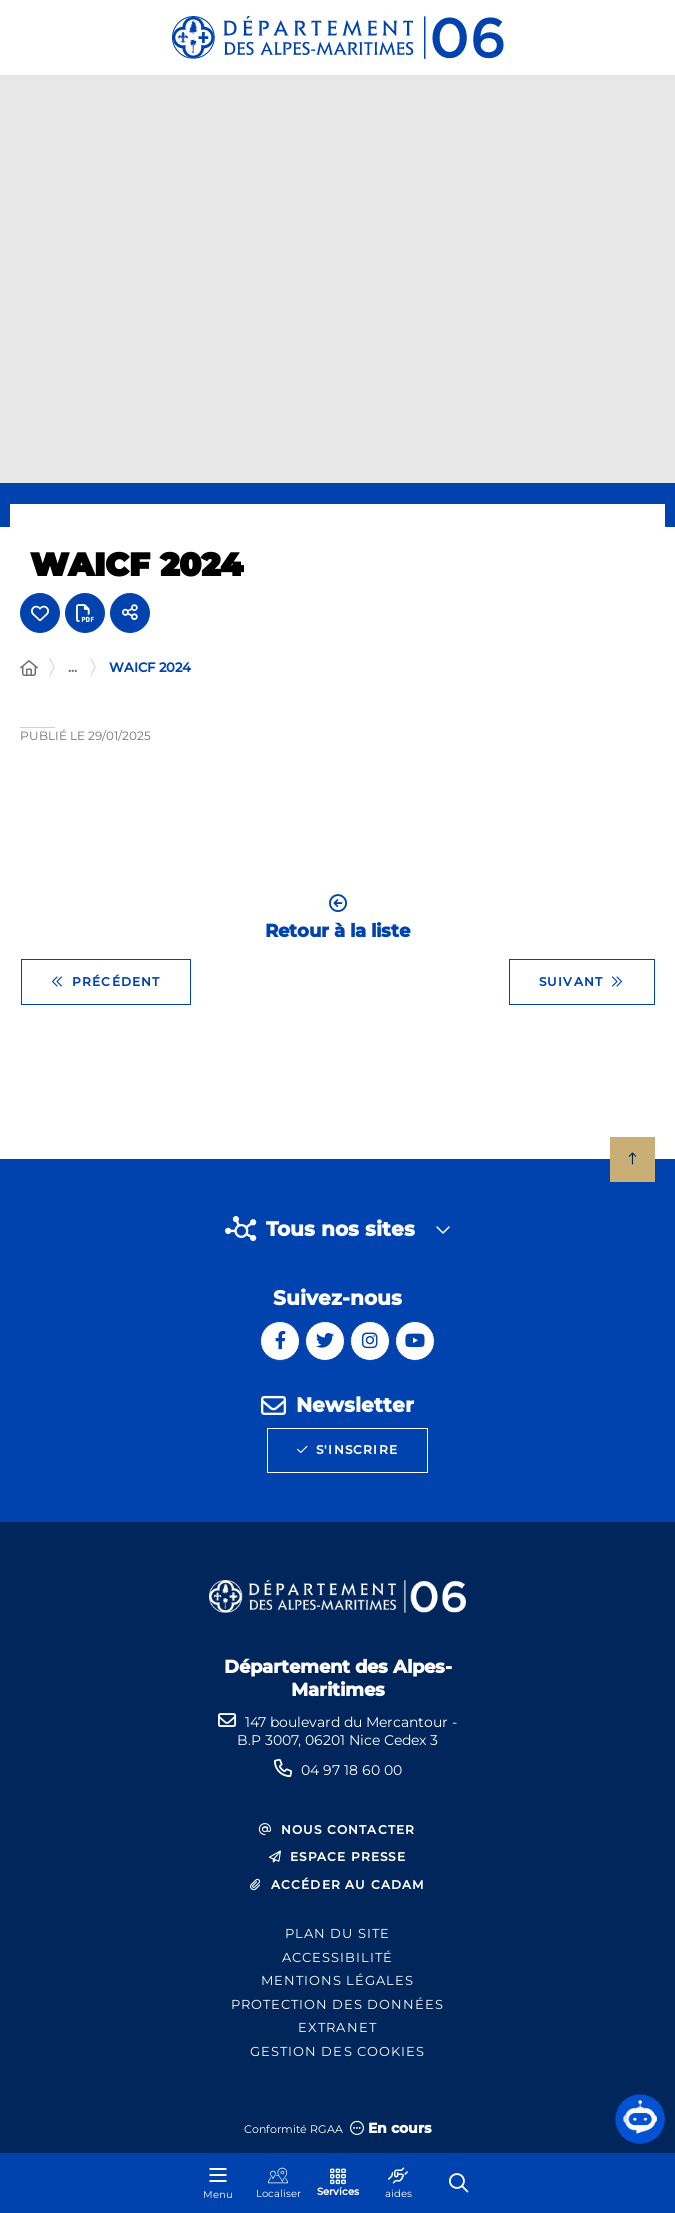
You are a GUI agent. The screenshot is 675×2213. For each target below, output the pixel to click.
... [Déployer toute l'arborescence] (72, 667)
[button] (640, 2119)
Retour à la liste (337, 917)
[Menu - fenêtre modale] (218, 2183)
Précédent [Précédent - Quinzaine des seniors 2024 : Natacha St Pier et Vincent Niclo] (106, 982)
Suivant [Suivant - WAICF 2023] (582, 982)
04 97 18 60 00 (351, 1770)
